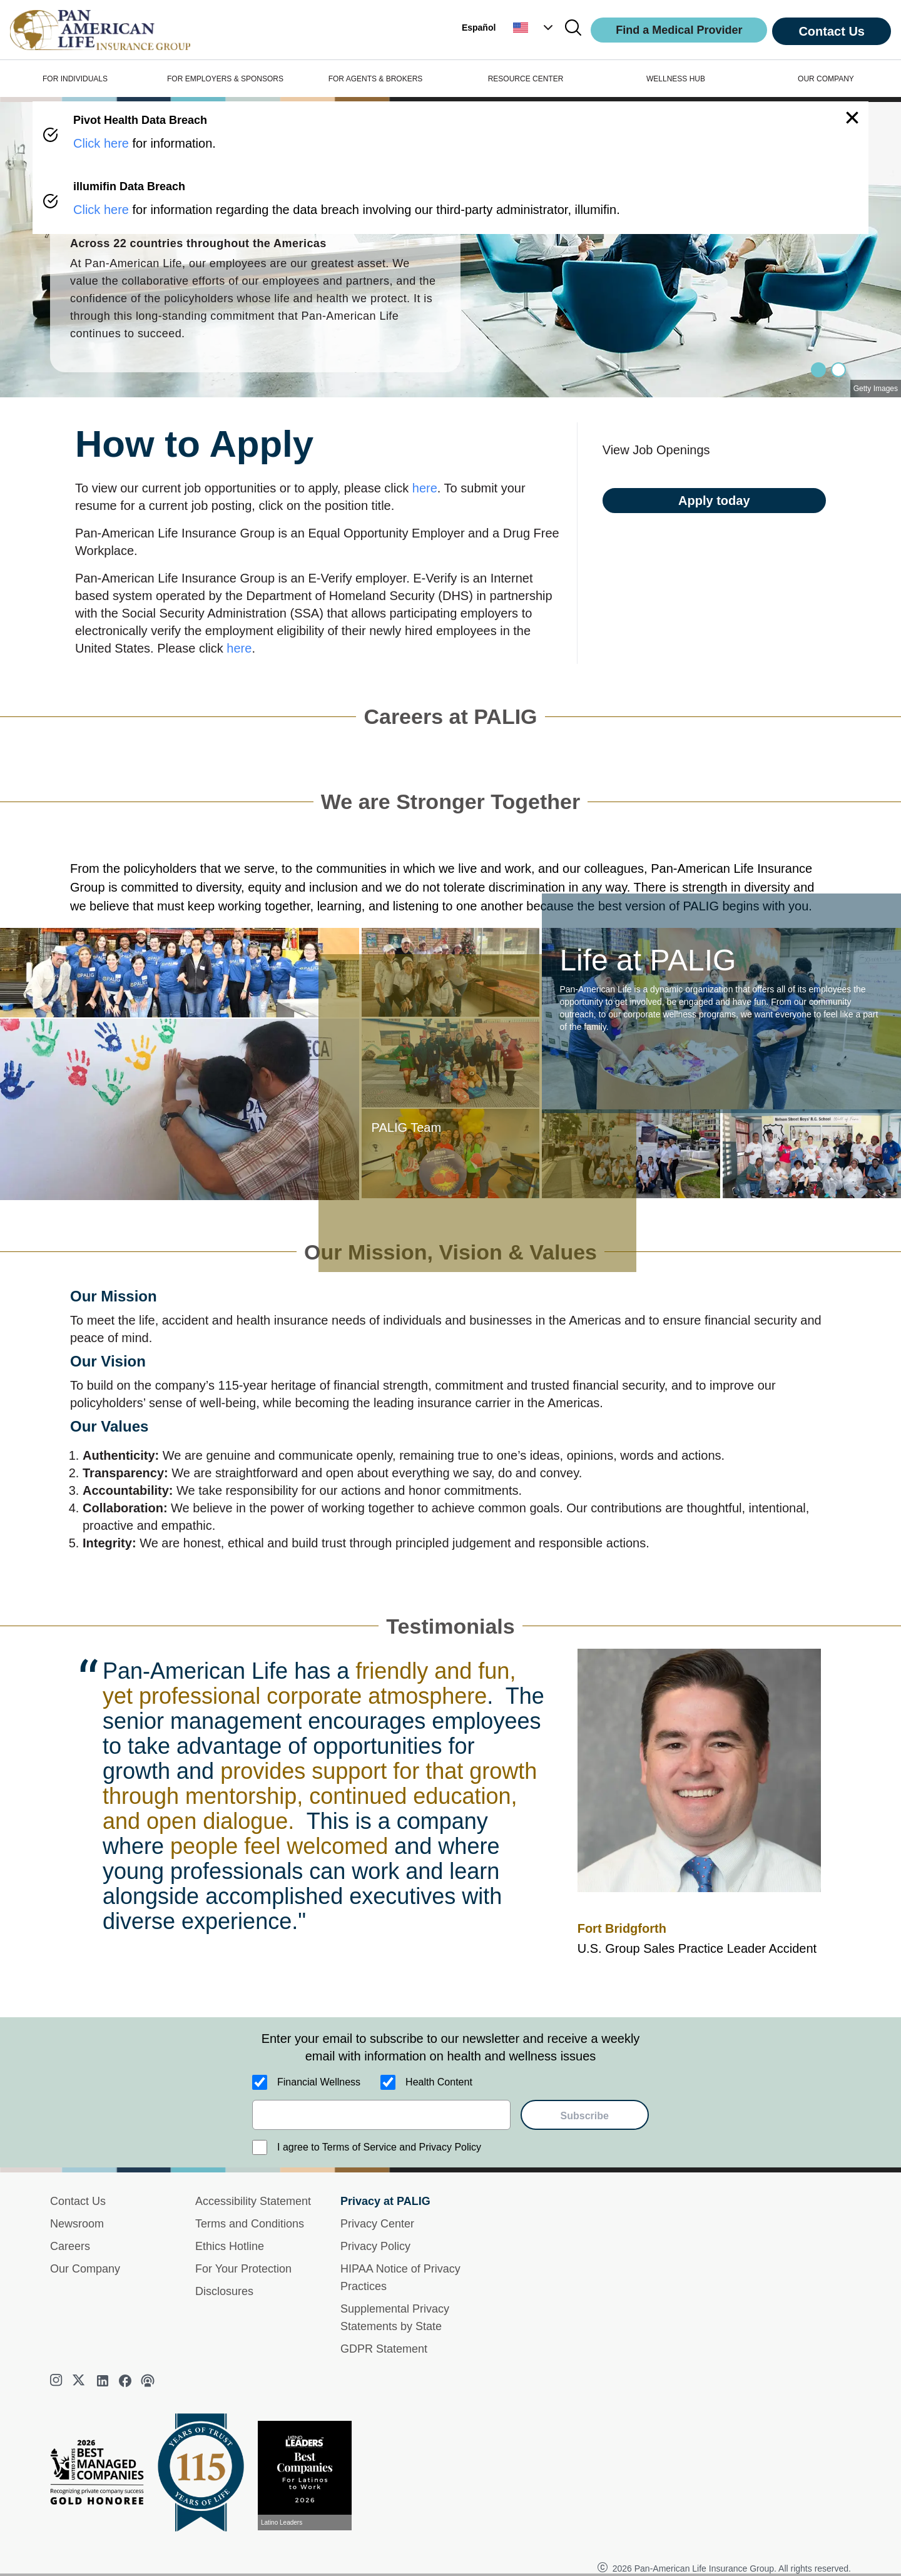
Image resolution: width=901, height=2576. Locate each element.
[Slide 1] (838, 369)
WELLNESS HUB (675, 78)
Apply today (714, 500)
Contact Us (831, 31)
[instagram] (57, 2381)
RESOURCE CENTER (526, 78)
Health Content (438, 2082)
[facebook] (125, 2380)
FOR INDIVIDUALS (75, 78)
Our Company (85, 2269)
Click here (101, 143)
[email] (381, 2115)
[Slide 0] (818, 369)
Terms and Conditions (249, 2223)
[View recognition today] (310, 2475)
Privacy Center (377, 2223)
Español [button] (479, 28)
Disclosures (224, 2291)
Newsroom (77, 2223)
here (424, 488)
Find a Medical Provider (679, 30)
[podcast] (147, 2380)
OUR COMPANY (826, 78)
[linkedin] (102, 2380)
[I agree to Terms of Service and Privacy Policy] (259, 2147)
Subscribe (585, 2115)
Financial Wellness (318, 2082)
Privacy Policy (375, 2246)
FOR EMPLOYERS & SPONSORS (225, 78)
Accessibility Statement (253, 2201)
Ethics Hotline (229, 2246)
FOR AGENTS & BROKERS (375, 78)
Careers (70, 2246)
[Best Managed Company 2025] (102, 2475)
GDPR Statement (383, 2349)
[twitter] (80, 2381)
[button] (534, 27)
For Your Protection (243, 2269)
